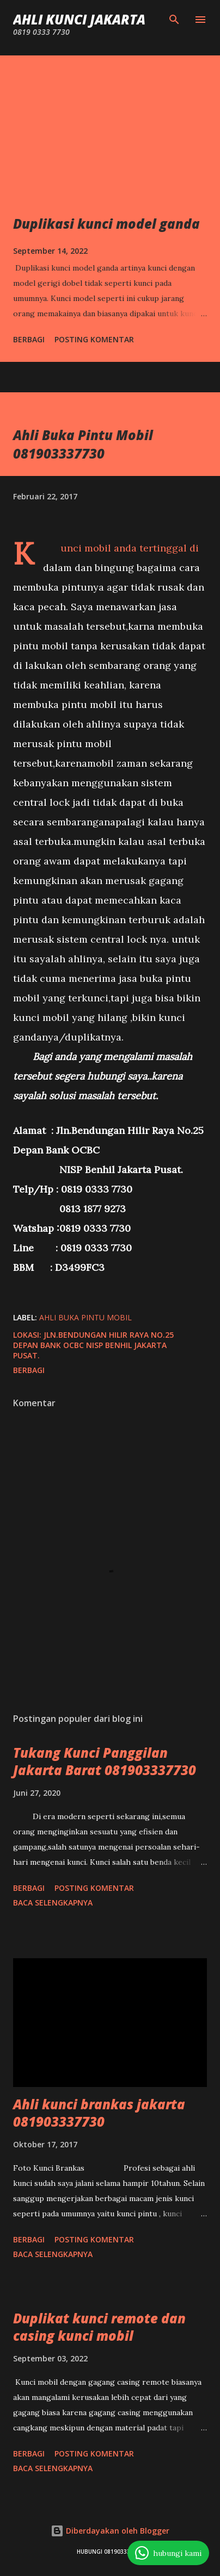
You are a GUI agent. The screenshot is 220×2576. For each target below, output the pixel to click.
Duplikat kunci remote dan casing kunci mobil (99, 2327)
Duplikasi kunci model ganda (106, 224)
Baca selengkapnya (53, 1902)
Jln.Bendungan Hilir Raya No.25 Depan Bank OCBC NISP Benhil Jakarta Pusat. (93, 1345)
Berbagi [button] (29, 339)
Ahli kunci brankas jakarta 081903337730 (99, 2112)
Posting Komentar (94, 339)
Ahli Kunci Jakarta (79, 19)
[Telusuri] (174, 19)
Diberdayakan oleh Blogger (110, 2530)
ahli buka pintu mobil (85, 1317)
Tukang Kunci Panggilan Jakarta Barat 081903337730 (104, 1761)
